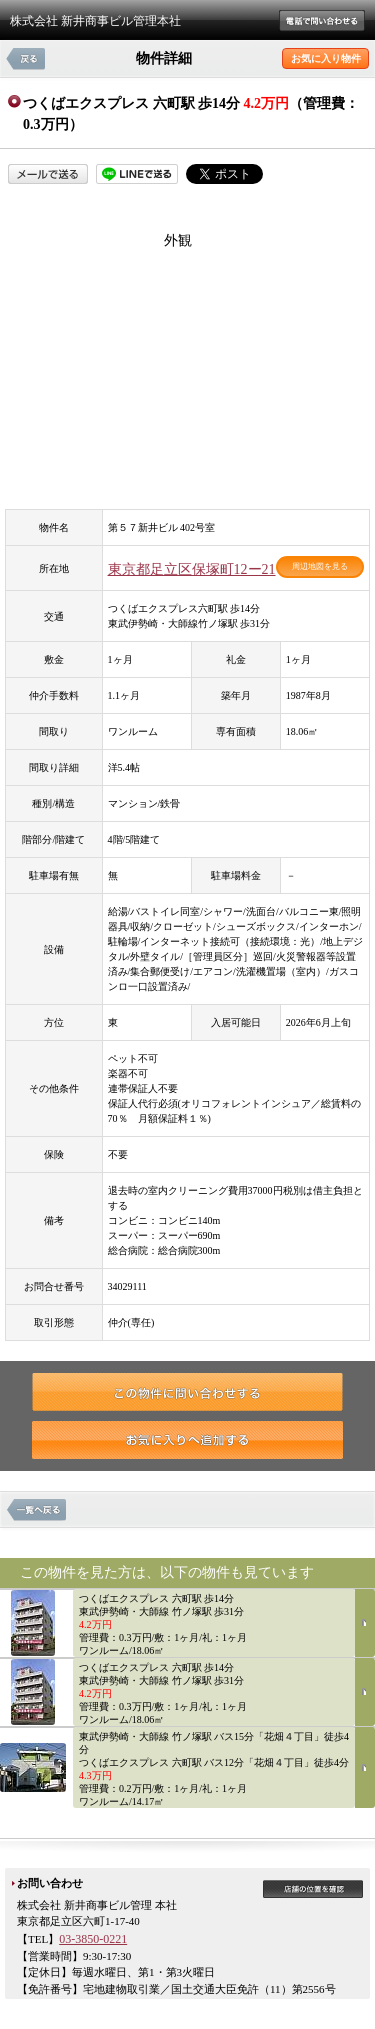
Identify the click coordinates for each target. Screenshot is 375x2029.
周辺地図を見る (320, 566)
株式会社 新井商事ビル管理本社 (95, 21)
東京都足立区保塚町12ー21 (192, 569)
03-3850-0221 (93, 1939)
